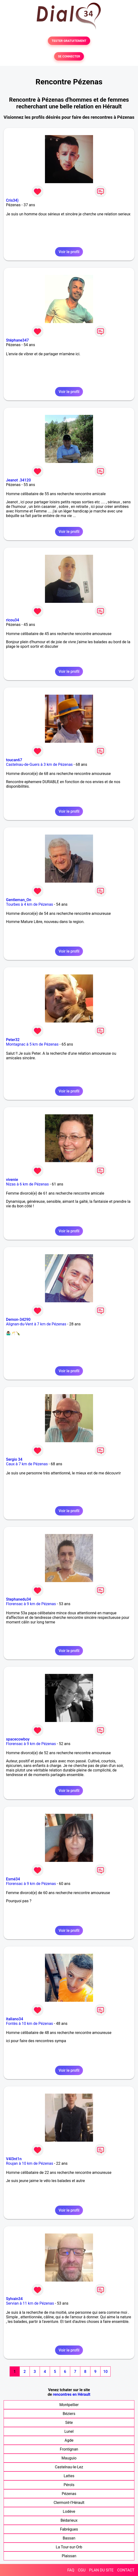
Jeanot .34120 (18, 480)
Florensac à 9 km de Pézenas (31, 1604)
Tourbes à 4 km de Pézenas (29, 904)
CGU (82, 2570)
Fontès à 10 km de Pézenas (29, 2023)
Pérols (68, 2484)
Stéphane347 (17, 340)
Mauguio (69, 2458)
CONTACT (125, 2570)
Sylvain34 (14, 2298)
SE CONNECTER (69, 56)
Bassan (69, 2538)
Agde (69, 2440)
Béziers (69, 2413)
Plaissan (69, 2556)
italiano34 (14, 2019)
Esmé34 (13, 1879)
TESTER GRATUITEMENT (69, 41)
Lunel (69, 2431)
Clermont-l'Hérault (69, 2502)
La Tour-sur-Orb (69, 2547)
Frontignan (69, 2449)
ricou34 (12, 620)
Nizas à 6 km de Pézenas (27, 1184)
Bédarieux (69, 2520)
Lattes (69, 2476)
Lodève (69, 2511)
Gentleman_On (18, 900)
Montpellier (69, 2404)
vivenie (12, 1179)
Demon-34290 (18, 1319)
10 (105, 2371)
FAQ (70, 2570)
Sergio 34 (14, 1459)
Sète (69, 2422)
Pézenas (69, 2493)
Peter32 (12, 1039)
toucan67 (14, 760)
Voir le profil (69, 251)
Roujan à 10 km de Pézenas (29, 2163)
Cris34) (12, 200)
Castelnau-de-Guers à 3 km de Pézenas (39, 764)
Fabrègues (69, 2529)
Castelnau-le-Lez (69, 2467)
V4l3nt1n (14, 2159)
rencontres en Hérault (71, 2394)
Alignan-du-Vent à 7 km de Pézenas (36, 1324)
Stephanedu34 (18, 1599)
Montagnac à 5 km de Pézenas (32, 1044)
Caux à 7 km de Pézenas (27, 1464)
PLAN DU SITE (101, 2570)
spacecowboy (18, 1739)
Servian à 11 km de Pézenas (30, 2303)
